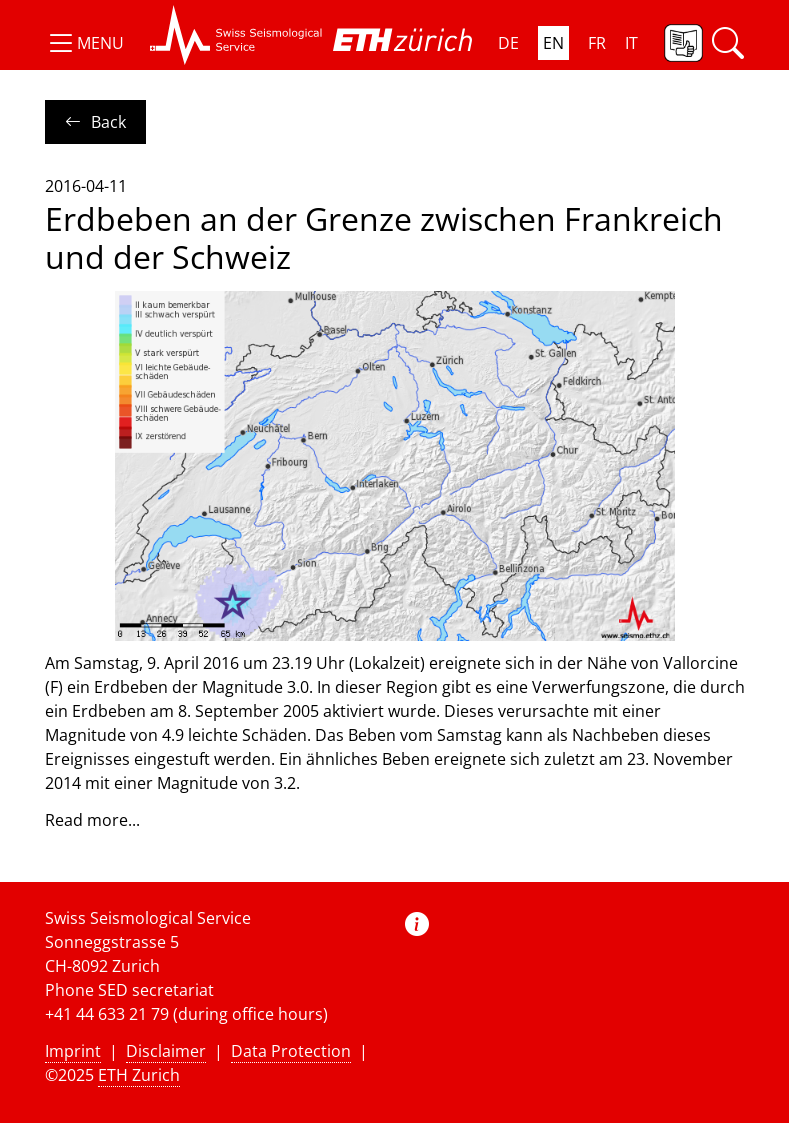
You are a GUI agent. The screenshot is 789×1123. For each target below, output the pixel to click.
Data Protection (291, 1051)
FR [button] (597, 43)
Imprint (73, 1051)
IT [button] (631, 43)
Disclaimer (166, 1051)
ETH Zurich (139, 1075)
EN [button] (553, 43)
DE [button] (508, 43)
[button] (84, 43)
